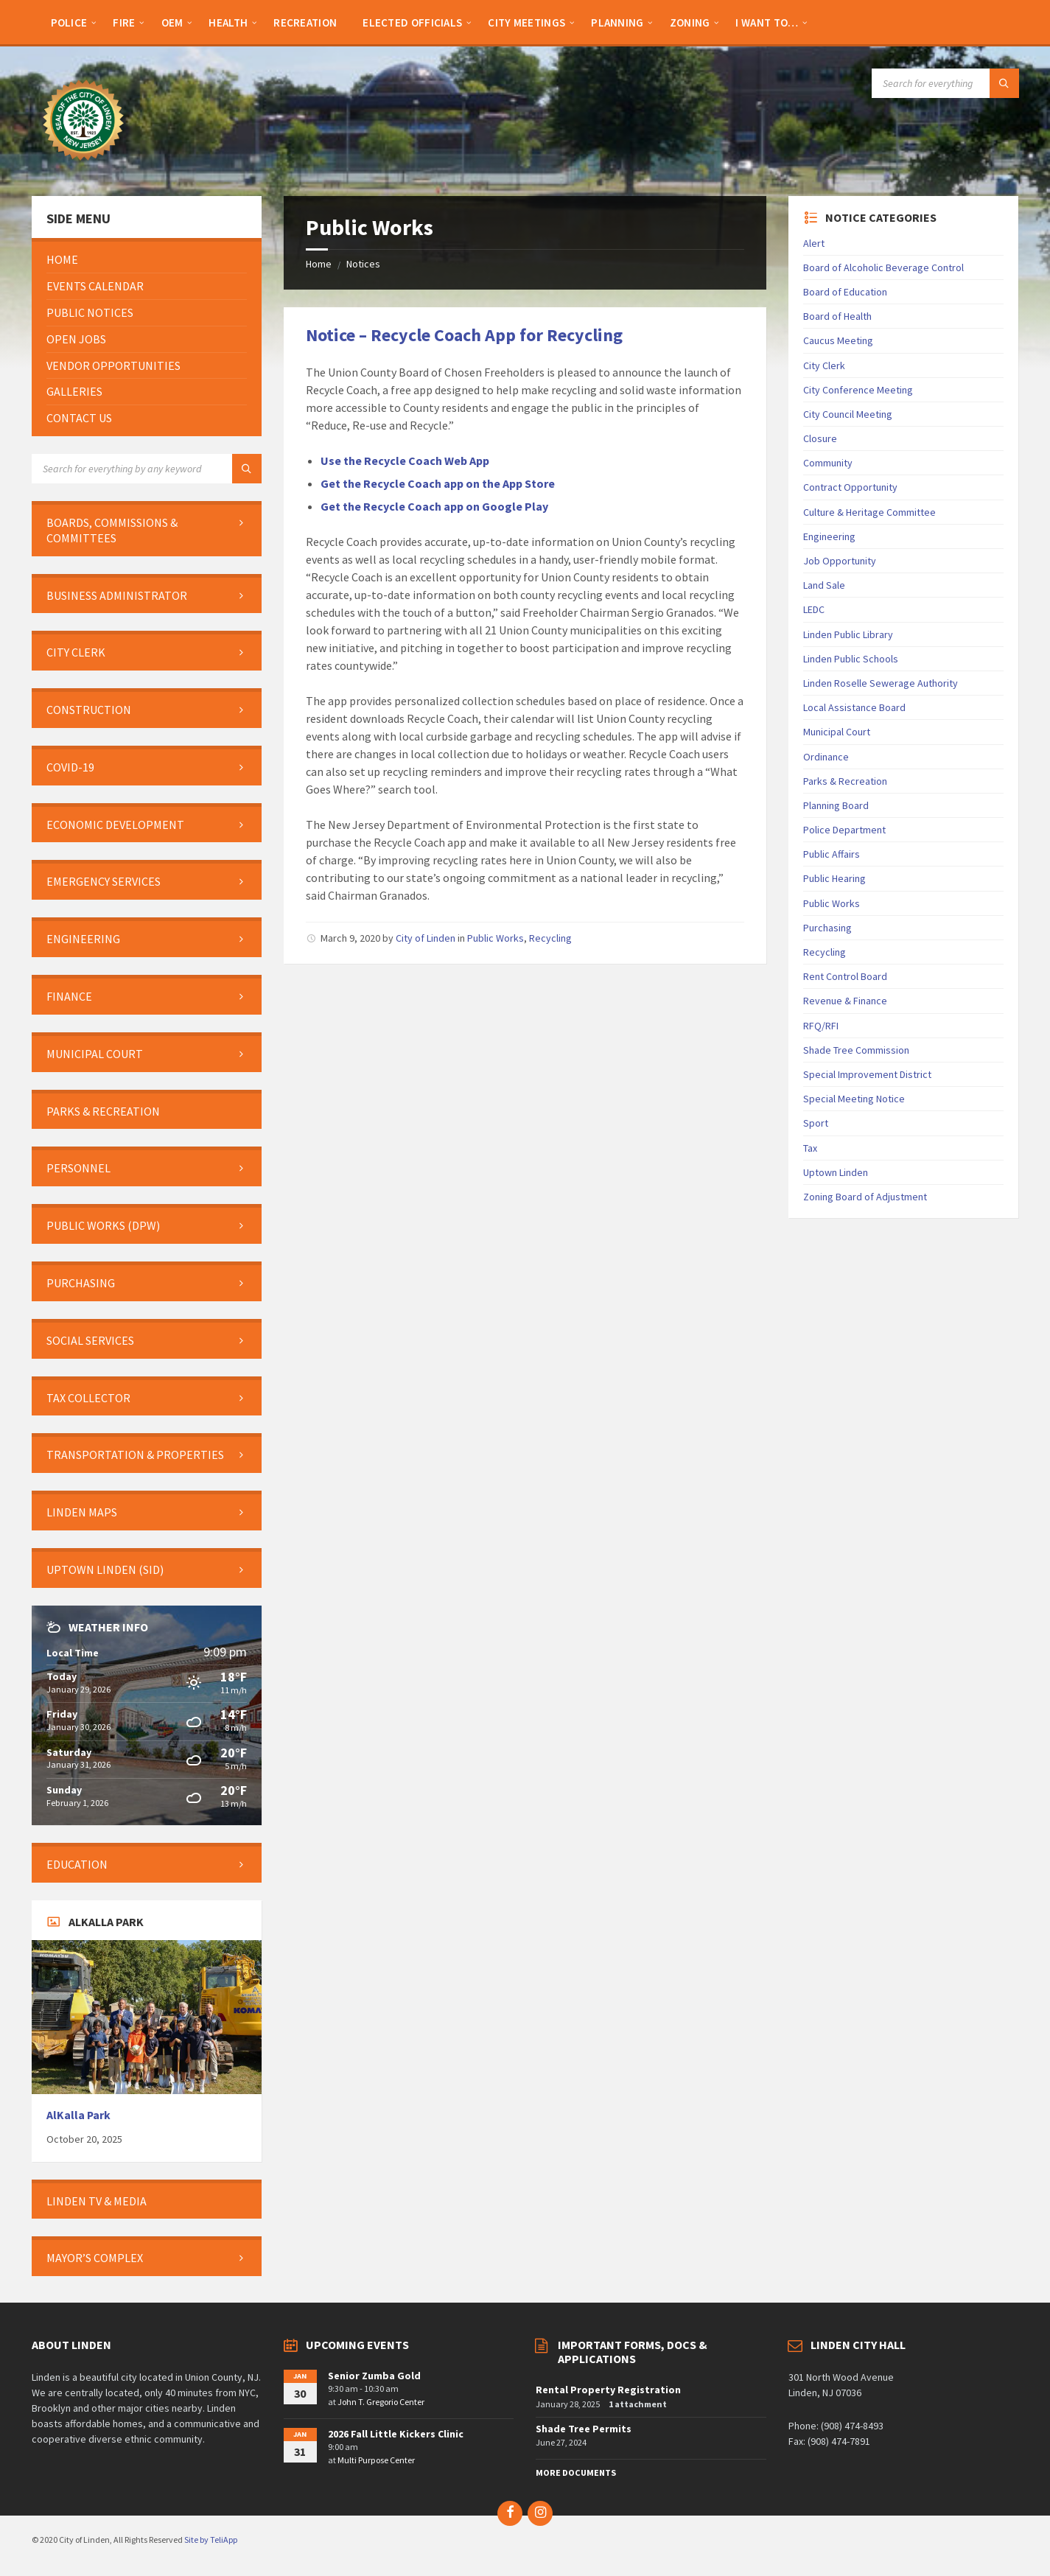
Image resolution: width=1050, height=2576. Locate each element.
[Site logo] (83, 167)
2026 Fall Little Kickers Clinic (395, 2433)
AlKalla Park (78, 2115)
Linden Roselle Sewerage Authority (880, 683)
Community (828, 462)
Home (319, 263)
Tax (810, 1148)
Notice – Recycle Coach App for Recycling (464, 334)
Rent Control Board (845, 976)
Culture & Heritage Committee (869, 512)
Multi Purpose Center (376, 2459)
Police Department (844, 829)
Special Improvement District (867, 1074)
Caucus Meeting (838, 340)
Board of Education (845, 291)
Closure (820, 438)
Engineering (829, 536)
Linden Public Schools (850, 658)
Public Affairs (831, 854)
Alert (814, 243)
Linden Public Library (848, 634)
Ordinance (826, 756)
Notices (363, 263)
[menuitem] (69, 22)
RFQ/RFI (821, 1025)
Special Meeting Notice (854, 1098)
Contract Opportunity (850, 487)
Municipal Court (836, 731)
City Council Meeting (847, 414)
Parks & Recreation (845, 781)
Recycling (550, 938)
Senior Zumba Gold (374, 2375)
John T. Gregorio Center (380, 2401)
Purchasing (827, 927)
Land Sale (824, 585)
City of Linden (425, 938)
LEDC (814, 609)
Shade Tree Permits (583, 2428)
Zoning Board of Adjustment (865, 1196)
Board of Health (837, 316)
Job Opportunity (839, 560)
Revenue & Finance (845, 1000)
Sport (815, 1123)
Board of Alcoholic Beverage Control (883, 267)
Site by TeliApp (210, 2539)
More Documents (576, 2472)
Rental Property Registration (608, 2389)
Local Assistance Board (854, 707)
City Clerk (824, 365)
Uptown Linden (835, 1172)
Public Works (495, 938)
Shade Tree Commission (856, 1050)
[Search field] (945, 83)
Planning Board (836, 805)
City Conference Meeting (858, 389)
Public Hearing (834, 878)
